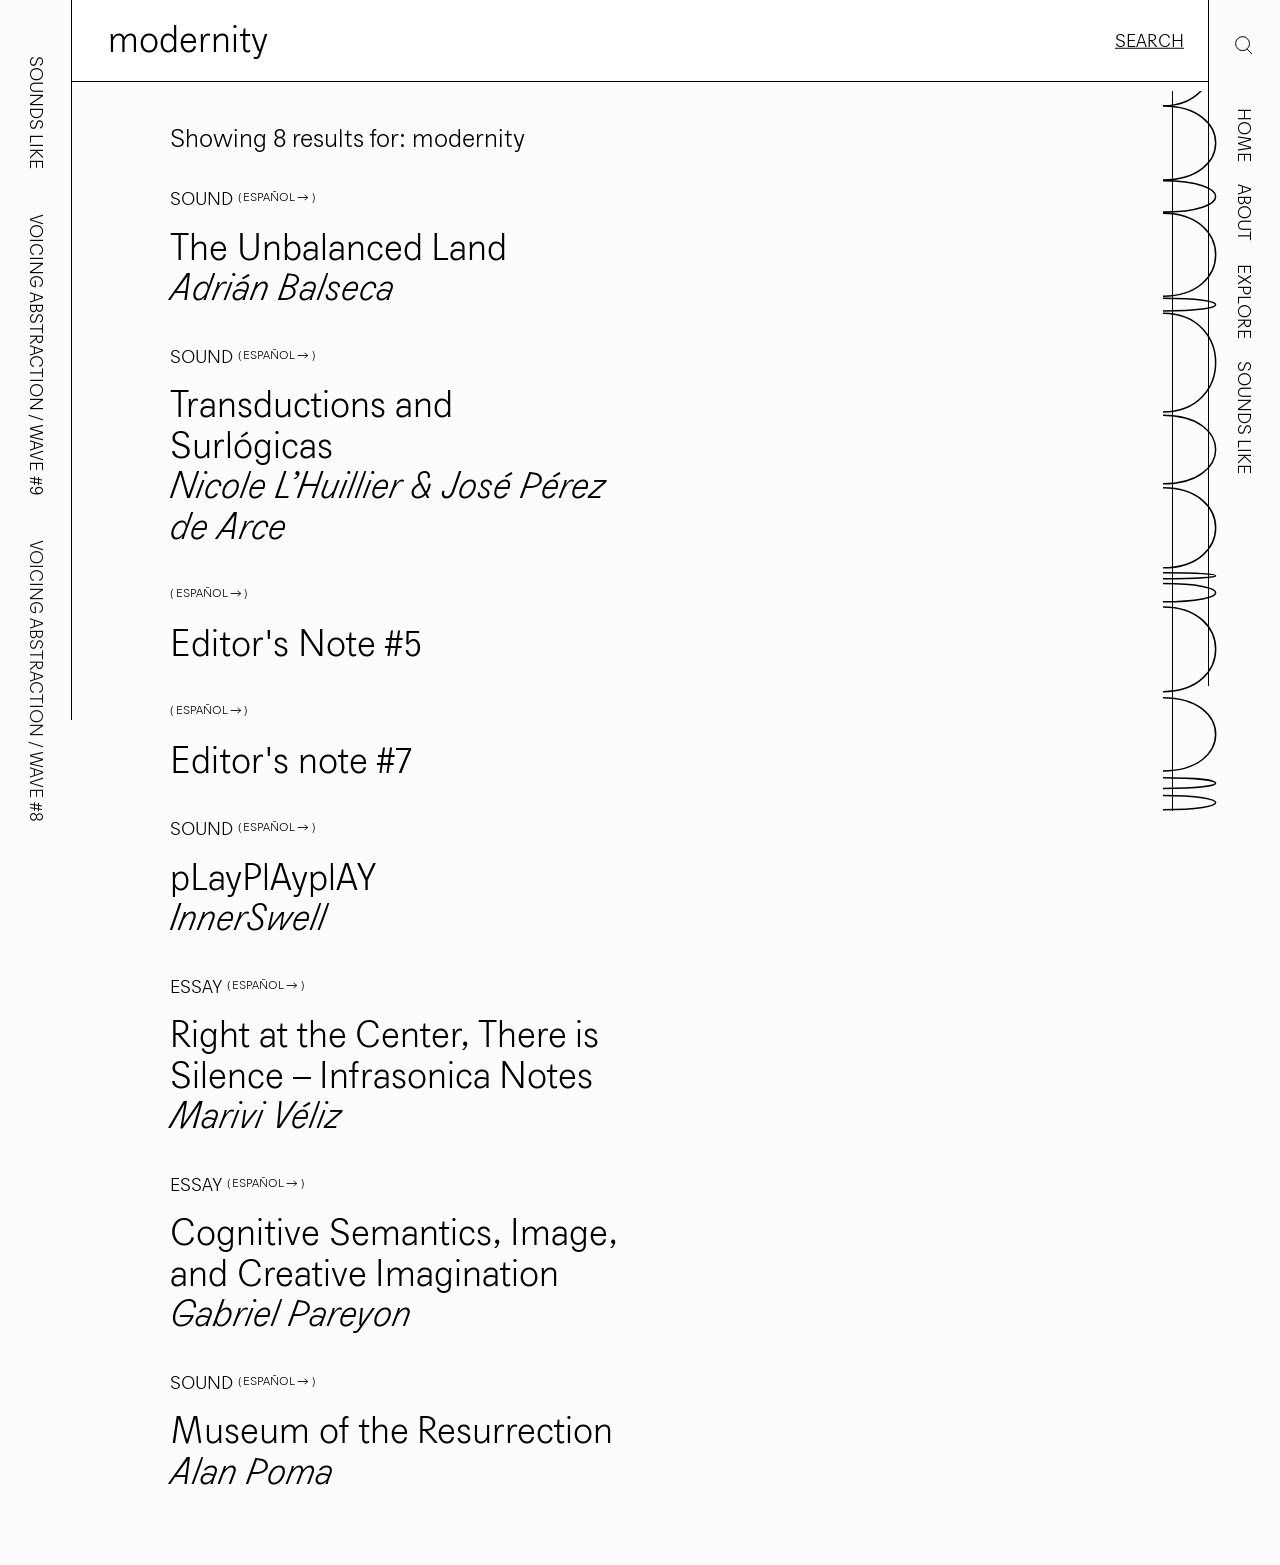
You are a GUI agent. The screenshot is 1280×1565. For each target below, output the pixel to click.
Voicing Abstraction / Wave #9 (36, 355)
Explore (1244, 301)
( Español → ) (276, 197)
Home (1244, 135)
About (1244, 212)
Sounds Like (1244, 417)
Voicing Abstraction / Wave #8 (36, 681)
